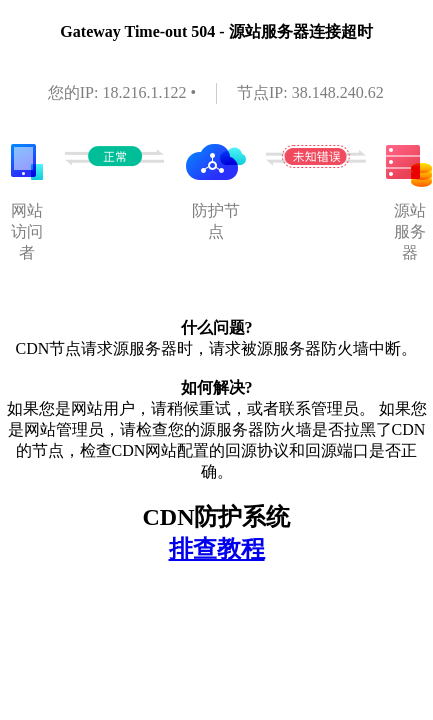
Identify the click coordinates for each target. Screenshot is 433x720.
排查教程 (217, 549)
